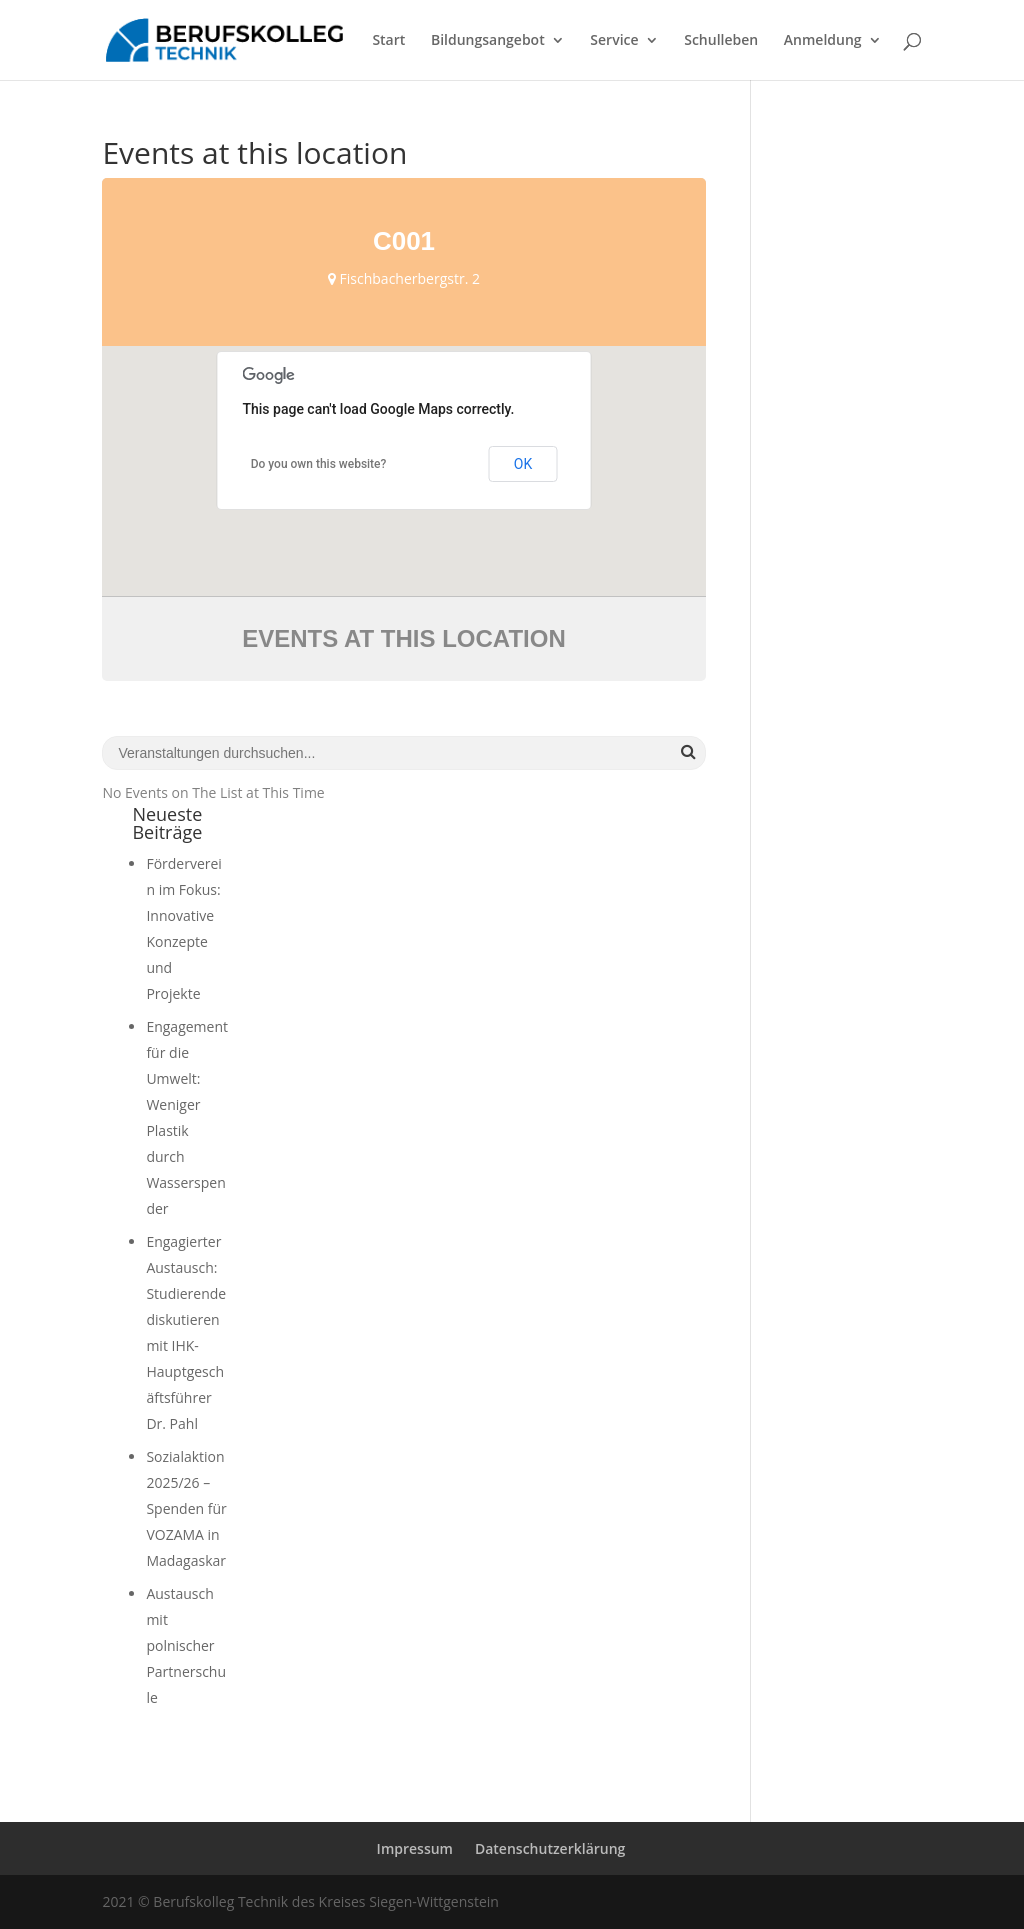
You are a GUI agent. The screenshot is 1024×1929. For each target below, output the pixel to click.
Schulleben (721, 41)
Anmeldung (823, 41)
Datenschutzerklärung (550, 1848)
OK (523, 464)
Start (388, 41)
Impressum (415, 1848)
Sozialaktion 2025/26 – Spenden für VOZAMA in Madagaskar (186, 1508)
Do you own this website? (319, 464)
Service (614, 41)
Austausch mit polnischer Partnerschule (186, 1645)
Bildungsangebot (488, 41)
